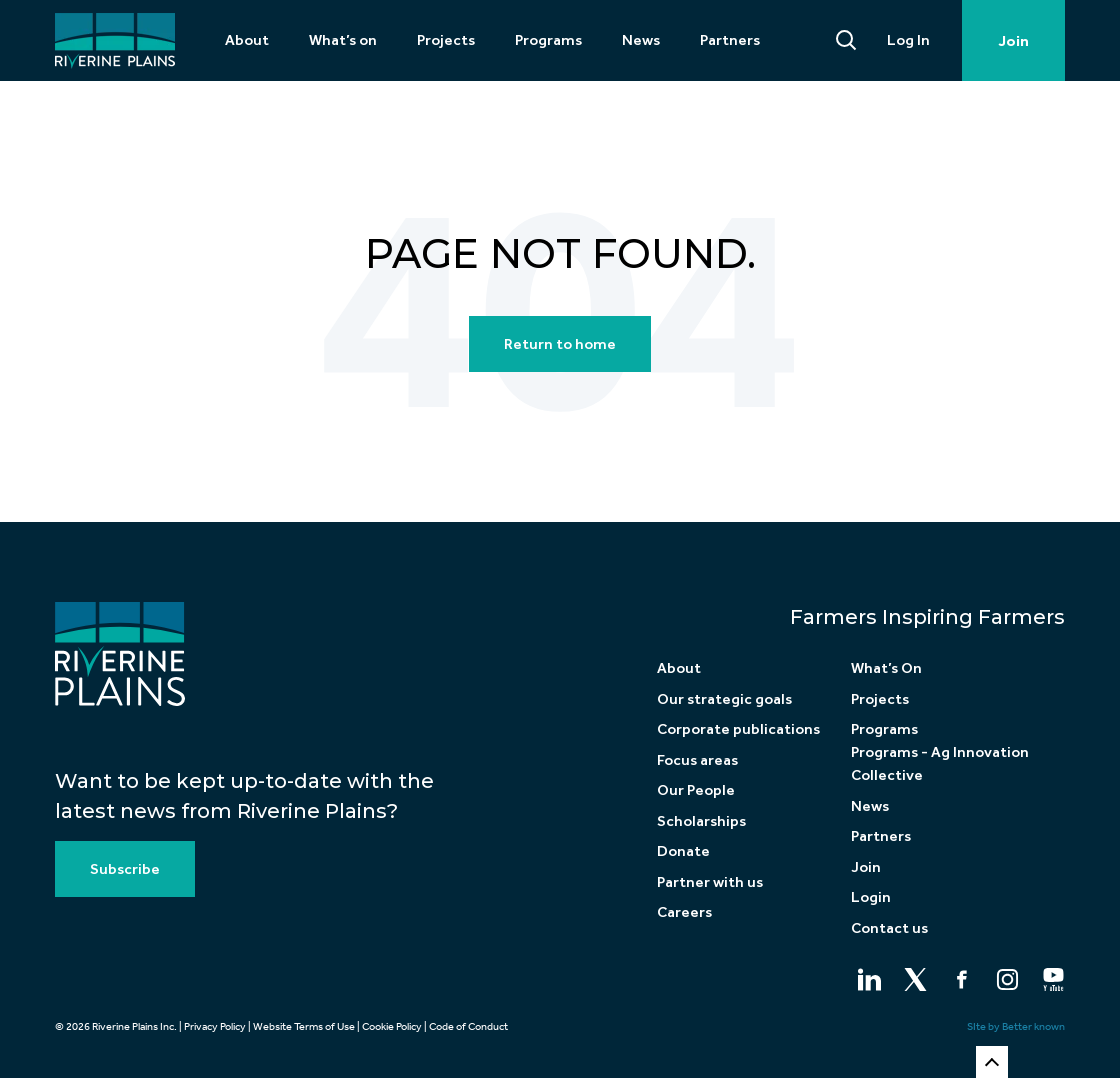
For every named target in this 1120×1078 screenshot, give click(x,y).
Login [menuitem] (871, 897)
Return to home (560, 344)
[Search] (847, 40)
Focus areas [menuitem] (697, 760)
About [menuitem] (247, 40)
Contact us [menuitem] (889, 928)
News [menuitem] (641, 40)
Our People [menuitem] (696, 790)
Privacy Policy (215, 1026)
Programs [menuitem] (548, 40)
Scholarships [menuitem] (701, 821)
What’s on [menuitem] (343, 40)
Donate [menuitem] (683, 851)
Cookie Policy (392, 1026)
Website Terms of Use (304, 1026)
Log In (908, 40)
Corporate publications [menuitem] (738, 729)
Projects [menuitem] (446, 40)
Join (1013, 41)
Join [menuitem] (866, 867)
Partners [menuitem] (730, 40)
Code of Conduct (468, 1026)
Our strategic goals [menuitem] (724, 699)
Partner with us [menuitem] (710, 882)
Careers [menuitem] (684, 912)
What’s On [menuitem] (886, 668)
